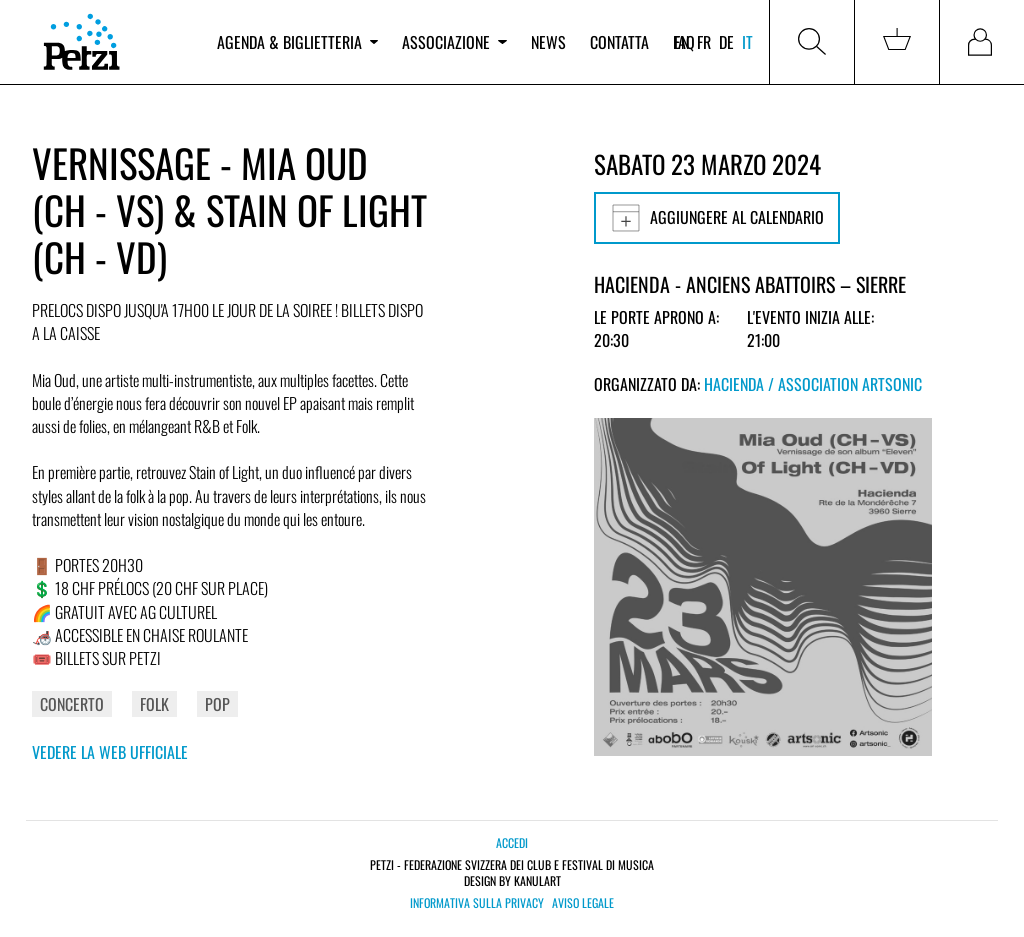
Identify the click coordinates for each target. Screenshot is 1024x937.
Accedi (512, 842)
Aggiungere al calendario (717, 218)
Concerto (72, 704)
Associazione (454, 42)
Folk (154, 704)
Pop (217, 704)
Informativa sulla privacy (477, 903)
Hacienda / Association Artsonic (813, 384)
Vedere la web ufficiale (110, 752)
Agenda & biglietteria (297, 42)
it (747, 42)
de (726, 42)
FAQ (684, 42)
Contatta (619, 42)
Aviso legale (583, 903)
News (548, 42)
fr (704, 42)
